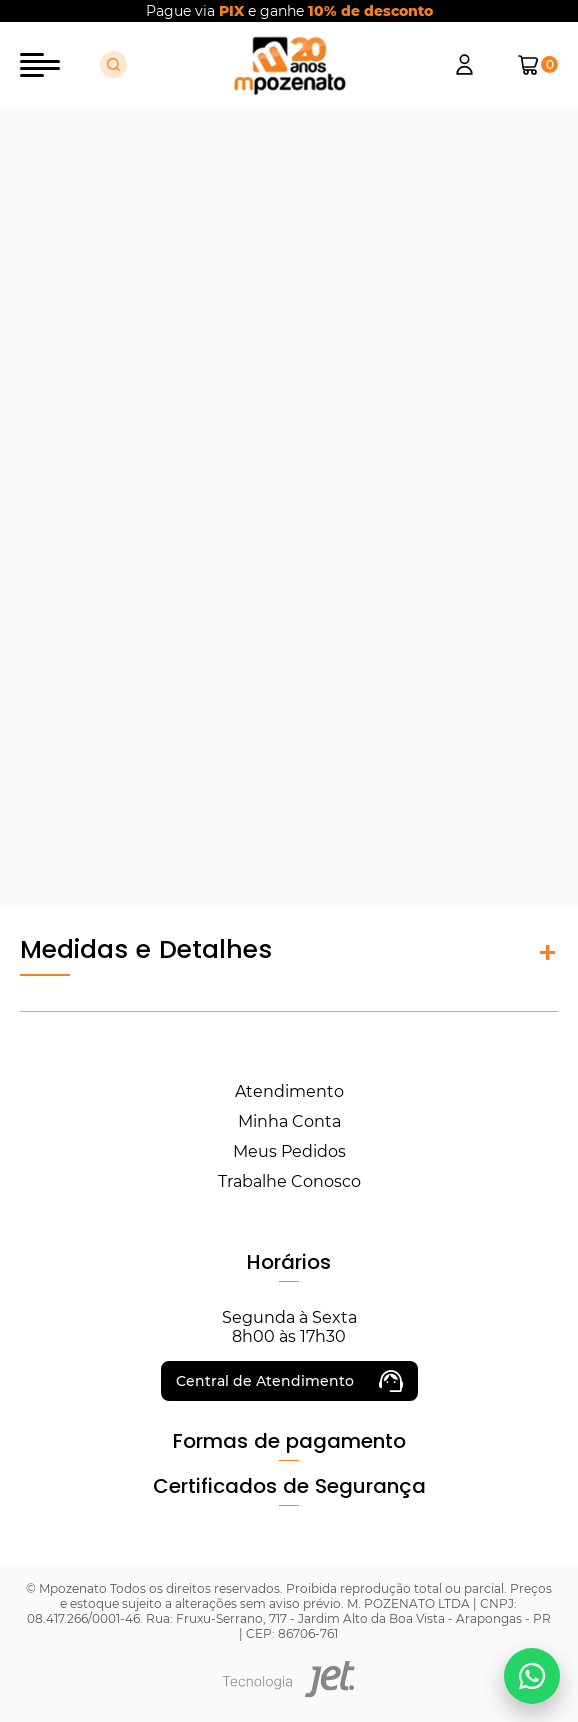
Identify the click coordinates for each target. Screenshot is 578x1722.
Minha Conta (289, 1121)
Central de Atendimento (289, 1381)
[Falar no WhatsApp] (532, 1676)
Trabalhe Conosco (289, 1181)
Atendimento (289, 1091)
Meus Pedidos (289, 1151)
